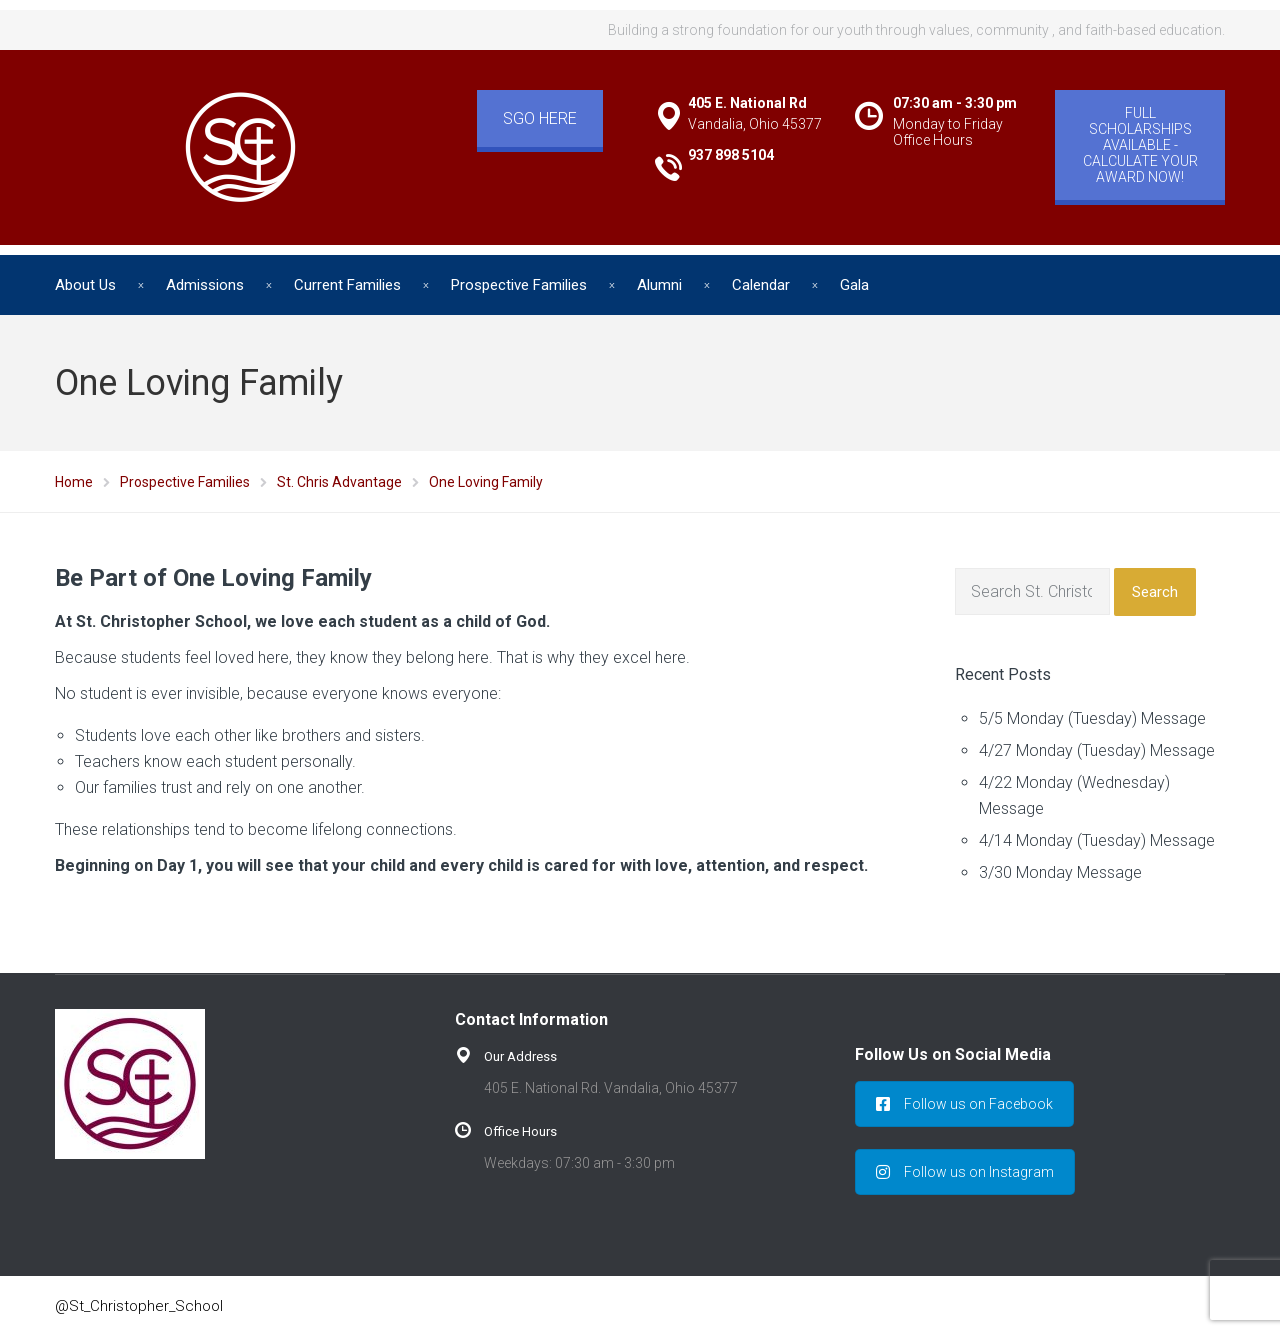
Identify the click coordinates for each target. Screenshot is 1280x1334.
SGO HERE (540, 118)
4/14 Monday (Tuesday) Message (1097, 840)
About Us (85, 285)
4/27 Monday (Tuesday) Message (1097, 750)
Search (1155, 592)
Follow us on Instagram (965, 1172)
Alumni (659, 285)
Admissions (205, 285)
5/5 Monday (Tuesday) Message (1092, 718)
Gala (854, 285)
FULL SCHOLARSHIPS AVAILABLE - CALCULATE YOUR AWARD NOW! (1140, 145)
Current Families (347, 285)
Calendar (761, 285)
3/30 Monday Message (1060, 872)
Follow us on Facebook (964, 1104)
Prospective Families (519, 285)
